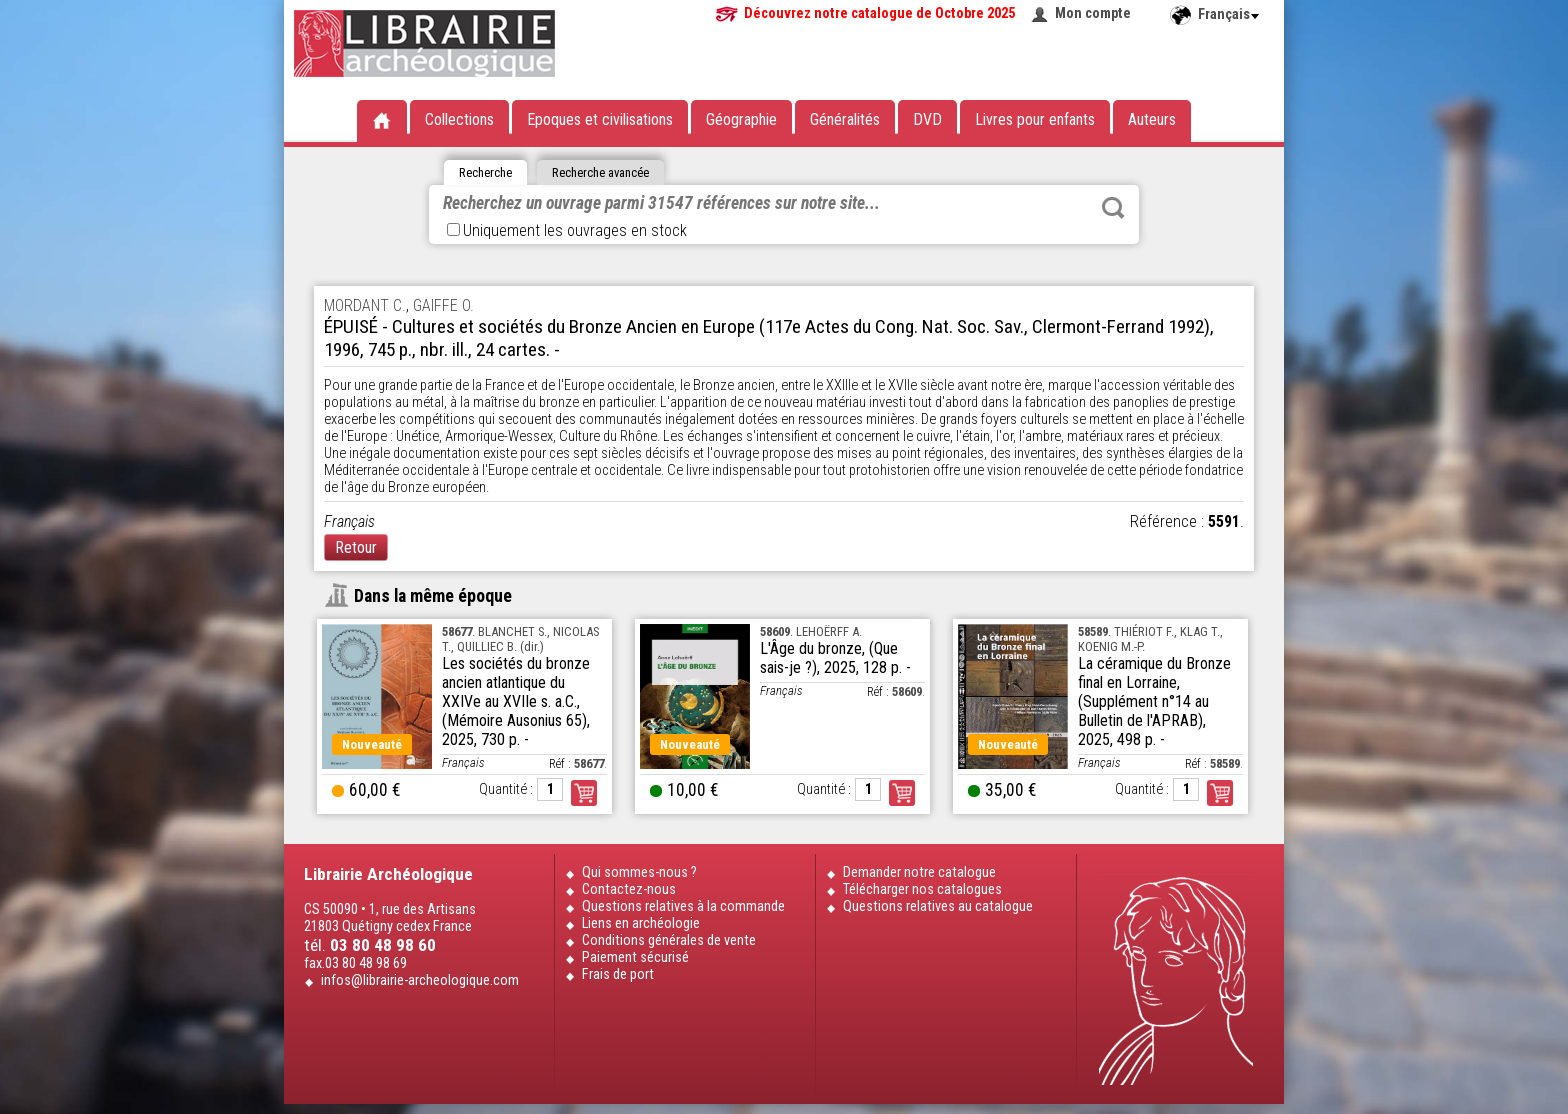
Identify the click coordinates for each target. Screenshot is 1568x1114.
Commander (584, 793)
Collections (459, 119)
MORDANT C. (365, 305)
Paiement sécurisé (635, 957)
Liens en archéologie (641, 923)
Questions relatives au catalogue (938, 906)
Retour (356, 547)
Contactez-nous (629, 889)
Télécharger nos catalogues (922, 889)
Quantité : (506, 789)
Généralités (845, 119)
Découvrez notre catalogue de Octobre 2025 (879, 13)
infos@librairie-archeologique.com (420, 980)
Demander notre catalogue (919, 872)
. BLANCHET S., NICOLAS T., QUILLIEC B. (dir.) (520, 639)
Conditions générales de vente (669, 940)
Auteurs (1152, 119)
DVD (927, 119)
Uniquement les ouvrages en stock (567, 230)
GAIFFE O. (443, 305)
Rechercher (1113, 208)
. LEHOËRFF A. (811, 631)
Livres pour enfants (1035, 119)
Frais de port (618, 974)
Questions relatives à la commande (683, 906)
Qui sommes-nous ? (639, 872)
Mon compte (1093, 13)
